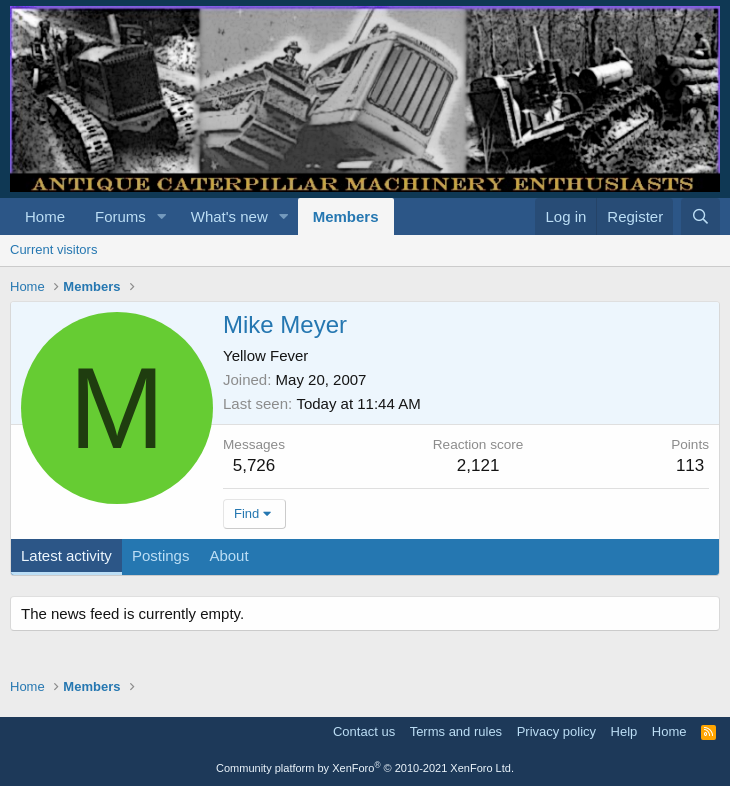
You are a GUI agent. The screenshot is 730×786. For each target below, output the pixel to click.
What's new (229, 216)
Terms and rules (456, 731)
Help (624, 731)
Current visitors (53, 249)
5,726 (254, 465)
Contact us (364, 731)
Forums (120, 216)
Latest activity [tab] (66, 555)
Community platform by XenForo (365, 768)
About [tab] (228, 555)
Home (45, 216)
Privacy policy (556, 731)
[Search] (700, 216)
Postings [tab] (161, 555)
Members (346, 216)
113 (690, 465)
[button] (162, 216)
